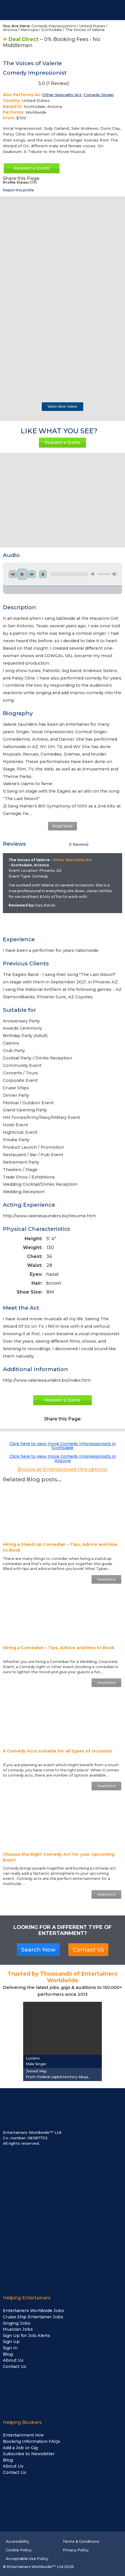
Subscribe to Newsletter (29, 2453)
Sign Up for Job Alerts (26, 2335)
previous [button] (13, 574)
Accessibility (17, 2541)
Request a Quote (31, 168)
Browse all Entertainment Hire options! (62, 1469)
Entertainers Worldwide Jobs (33, 2310)
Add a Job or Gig (20, 2447)
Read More (62, 826)
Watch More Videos (62, 407)
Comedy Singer (99, 94)
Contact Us (88, 1949)
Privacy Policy (76, 2550)
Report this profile (18, 190)
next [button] (32, 574)
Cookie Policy (18, 2550)
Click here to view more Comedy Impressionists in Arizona (62, 1458)
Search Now (38, 1949)
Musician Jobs (18, 2329)
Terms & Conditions (81, 2541)
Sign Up (11, 2341)
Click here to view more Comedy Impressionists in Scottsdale (62, 1446)
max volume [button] (114, 574)
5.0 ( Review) (36, 84)
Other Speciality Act (62, 94)
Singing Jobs (16, 2323)
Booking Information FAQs (31, 2441)
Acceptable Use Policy (27, 2558)
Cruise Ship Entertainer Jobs (33, 2316)
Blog (8, 2354)
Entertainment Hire (23, 2435)
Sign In (10, 2347)
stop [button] (43, 574)
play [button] (22, 574)
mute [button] (93, 574)
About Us (13, 2360)
